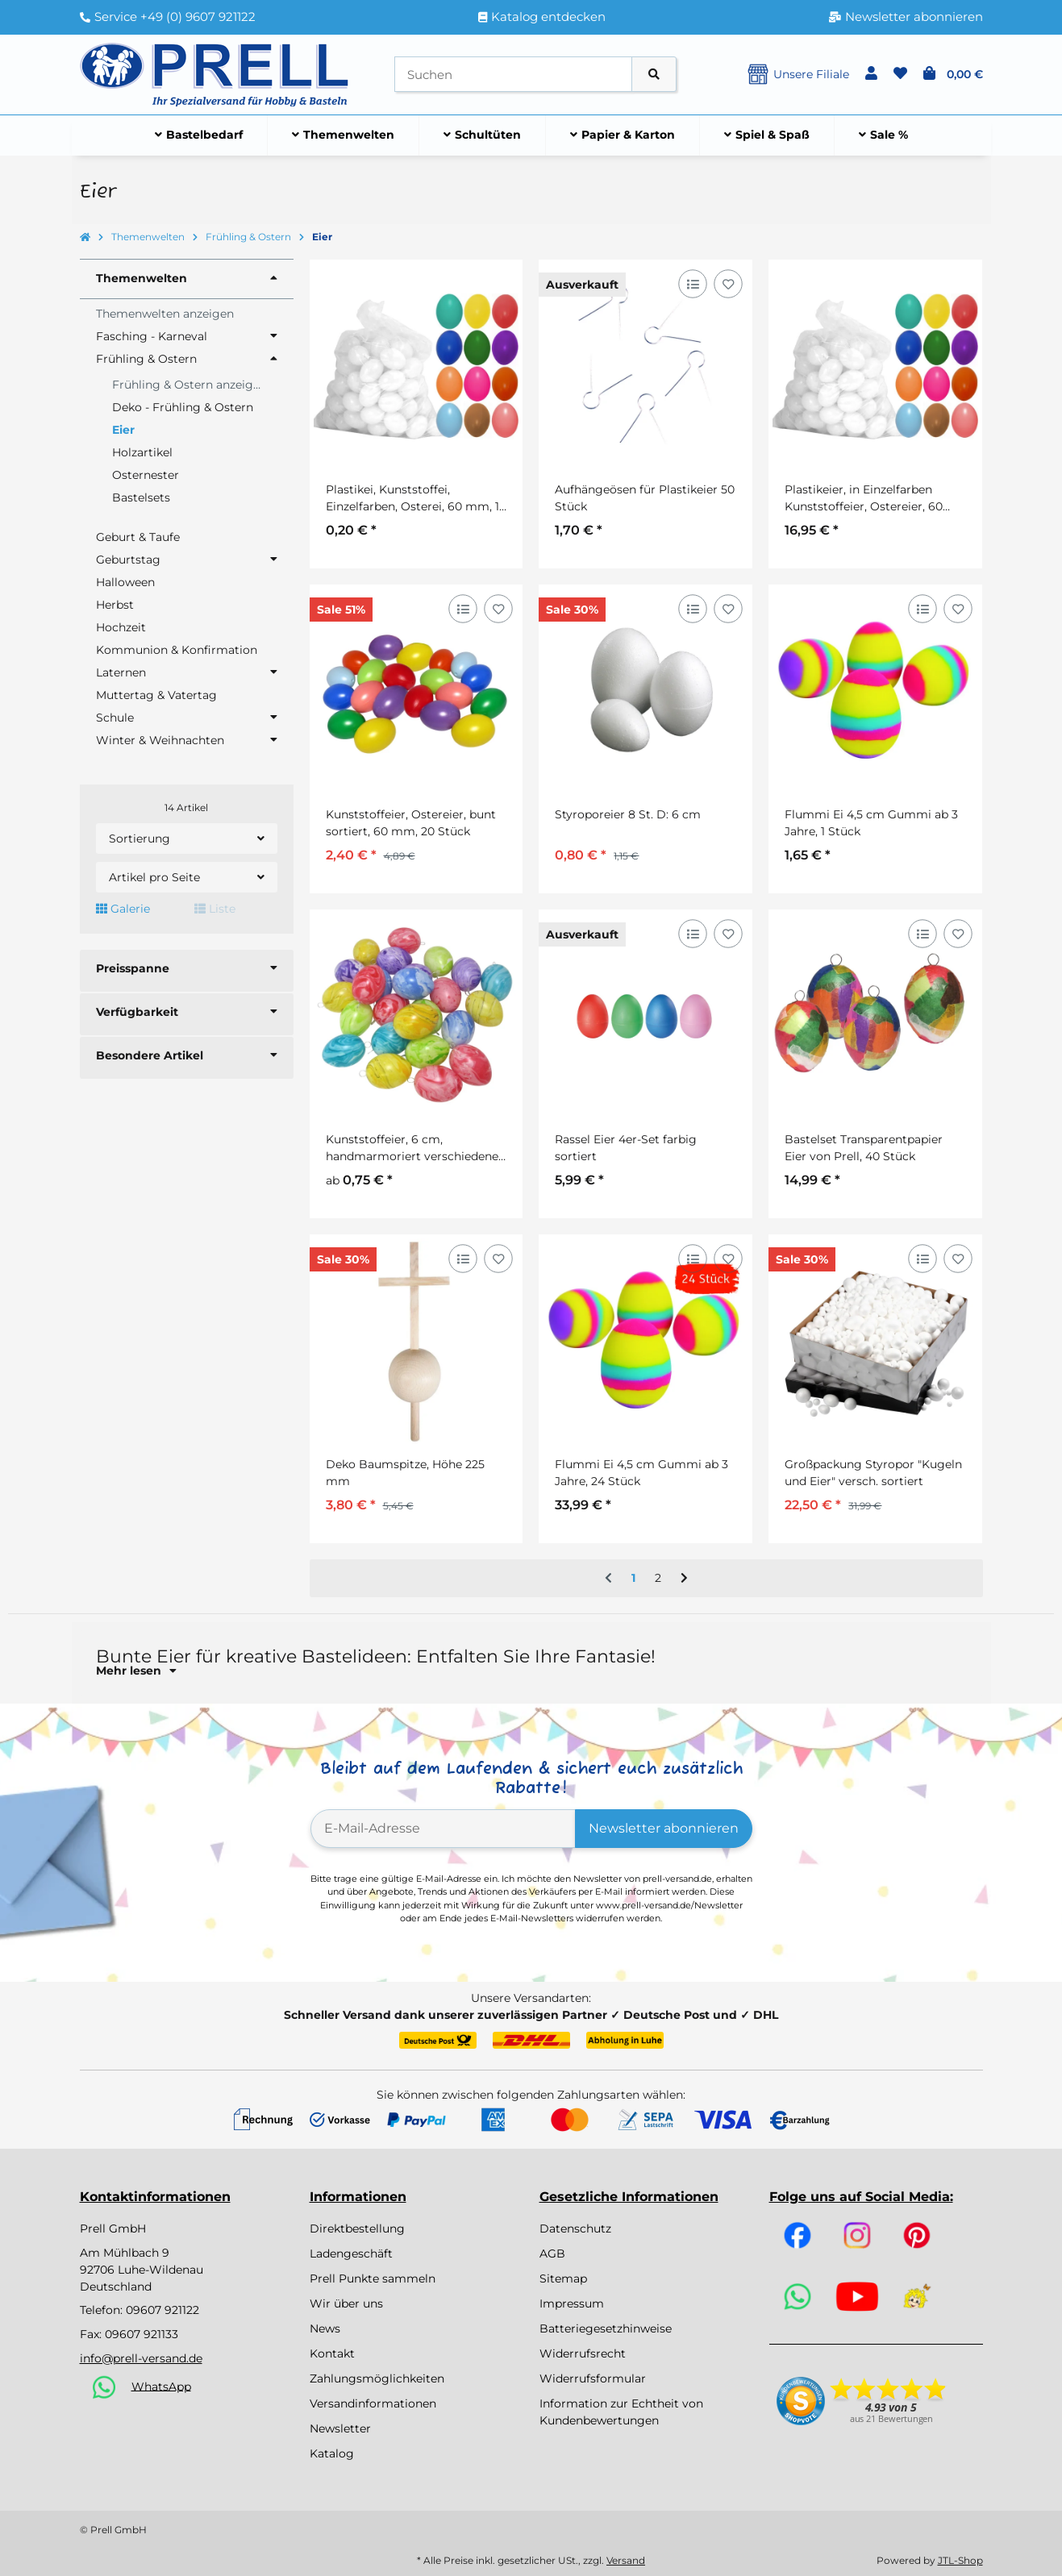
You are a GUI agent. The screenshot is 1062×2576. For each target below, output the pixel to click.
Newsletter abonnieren (664, 1828)
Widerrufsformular (592, 2378)
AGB (552, 2253)
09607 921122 (162, 2310)
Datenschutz (575, 2228)
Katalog (332, 2453)
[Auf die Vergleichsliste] (693, 283)
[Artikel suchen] (654, 74)
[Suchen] (513, 74)
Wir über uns (346, 2303)
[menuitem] (199, 135)
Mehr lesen (136, 1670)
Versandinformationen (373, 2403)
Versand (625, 2560)
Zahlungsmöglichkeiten (377, 2378)
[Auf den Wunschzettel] (728, 283)
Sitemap (563, 2278)
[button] (871, 74)
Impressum (571, 2303)
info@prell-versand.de (141, 2358)
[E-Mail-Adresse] (443, 1828)
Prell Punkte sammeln (372, 2278)
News (325, 2328)
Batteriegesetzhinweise (605, 2328)
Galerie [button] (123, 908)
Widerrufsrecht (582, 2353)
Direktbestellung (357, 2228)
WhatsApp (161, 2385)
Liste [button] (214, 908)
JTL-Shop (960, 2560)
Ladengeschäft (351, 2253)
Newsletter (340, 2428)
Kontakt (332, 2353)
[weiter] (684, 1578)
